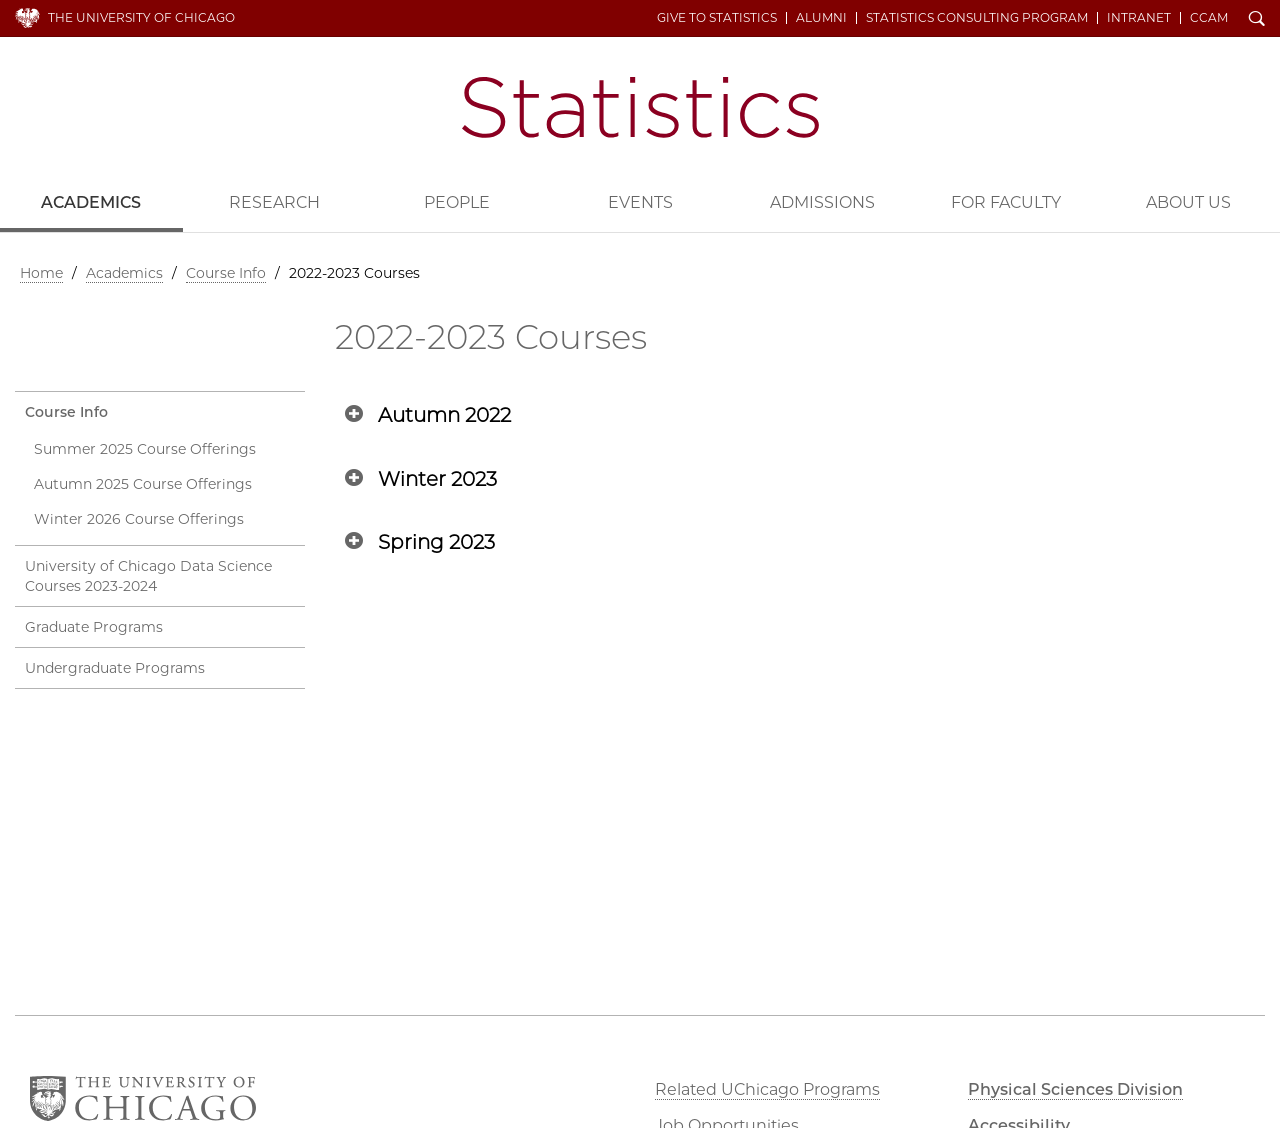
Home (41, 273)
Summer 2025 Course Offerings (145, 449)
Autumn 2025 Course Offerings (143, 484)
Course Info (226, 273)
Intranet (1139, 18)
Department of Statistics (640, 107)
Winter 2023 (437, 479)
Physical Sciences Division (1075, 1089)
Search (1257, 20)
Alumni (821, 18)
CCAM (1209, 18)
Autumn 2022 (444, 415)
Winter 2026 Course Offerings (139, 519)
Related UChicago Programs (767, 1089)
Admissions (822, 202)
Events (640, 202)
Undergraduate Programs (115, 668)
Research (274, 202)
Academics (91, 202)
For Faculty (1006, 202)
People (457, 202)
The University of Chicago (141, 17)
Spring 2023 (436, 542)
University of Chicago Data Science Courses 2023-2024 (148, 576)
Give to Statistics (717, 18)
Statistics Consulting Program (977, 18)
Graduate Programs (94, 627)
